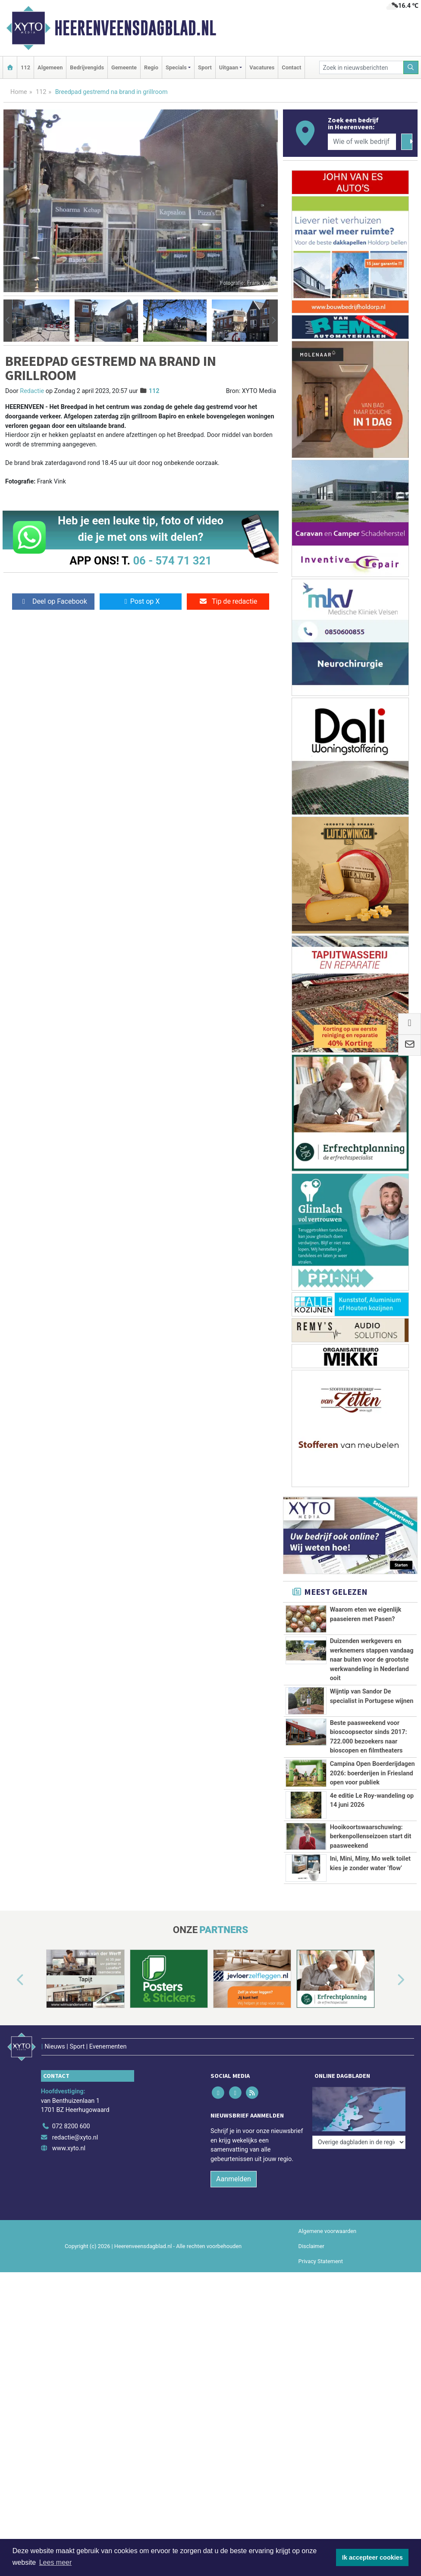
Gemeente (124, 67)
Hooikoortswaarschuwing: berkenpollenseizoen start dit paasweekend (371, 1836)
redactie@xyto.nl (75, 2137)
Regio (151, 67)
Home (18, 92)
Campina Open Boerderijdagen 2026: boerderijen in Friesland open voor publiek (372, 1773)
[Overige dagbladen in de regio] (358, 2142)
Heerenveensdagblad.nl (135, 28)
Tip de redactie (228, 601)
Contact (291, 67)
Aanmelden (233, 2179)
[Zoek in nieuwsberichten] (361, 67)
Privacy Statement (320, 2261)
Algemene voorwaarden (327, 2231)
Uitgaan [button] (228, 67)
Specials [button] (176, 67)
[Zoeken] (411, 67)
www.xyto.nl (68, 2148)
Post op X (141, 601)
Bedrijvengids (87, 67)
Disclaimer (311, 2246)
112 (25, 67)
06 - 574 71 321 (172, 560)
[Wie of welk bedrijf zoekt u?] (362, 142)
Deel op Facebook (53, 601)
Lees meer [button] (55, 2562)
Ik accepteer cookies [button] (372, 2557)
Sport (205, 67)
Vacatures (261, 67)
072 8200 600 (71, 2126)
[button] (7, 320)
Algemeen (50, 67)
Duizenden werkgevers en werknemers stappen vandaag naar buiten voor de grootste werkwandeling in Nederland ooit (372, 1659)
